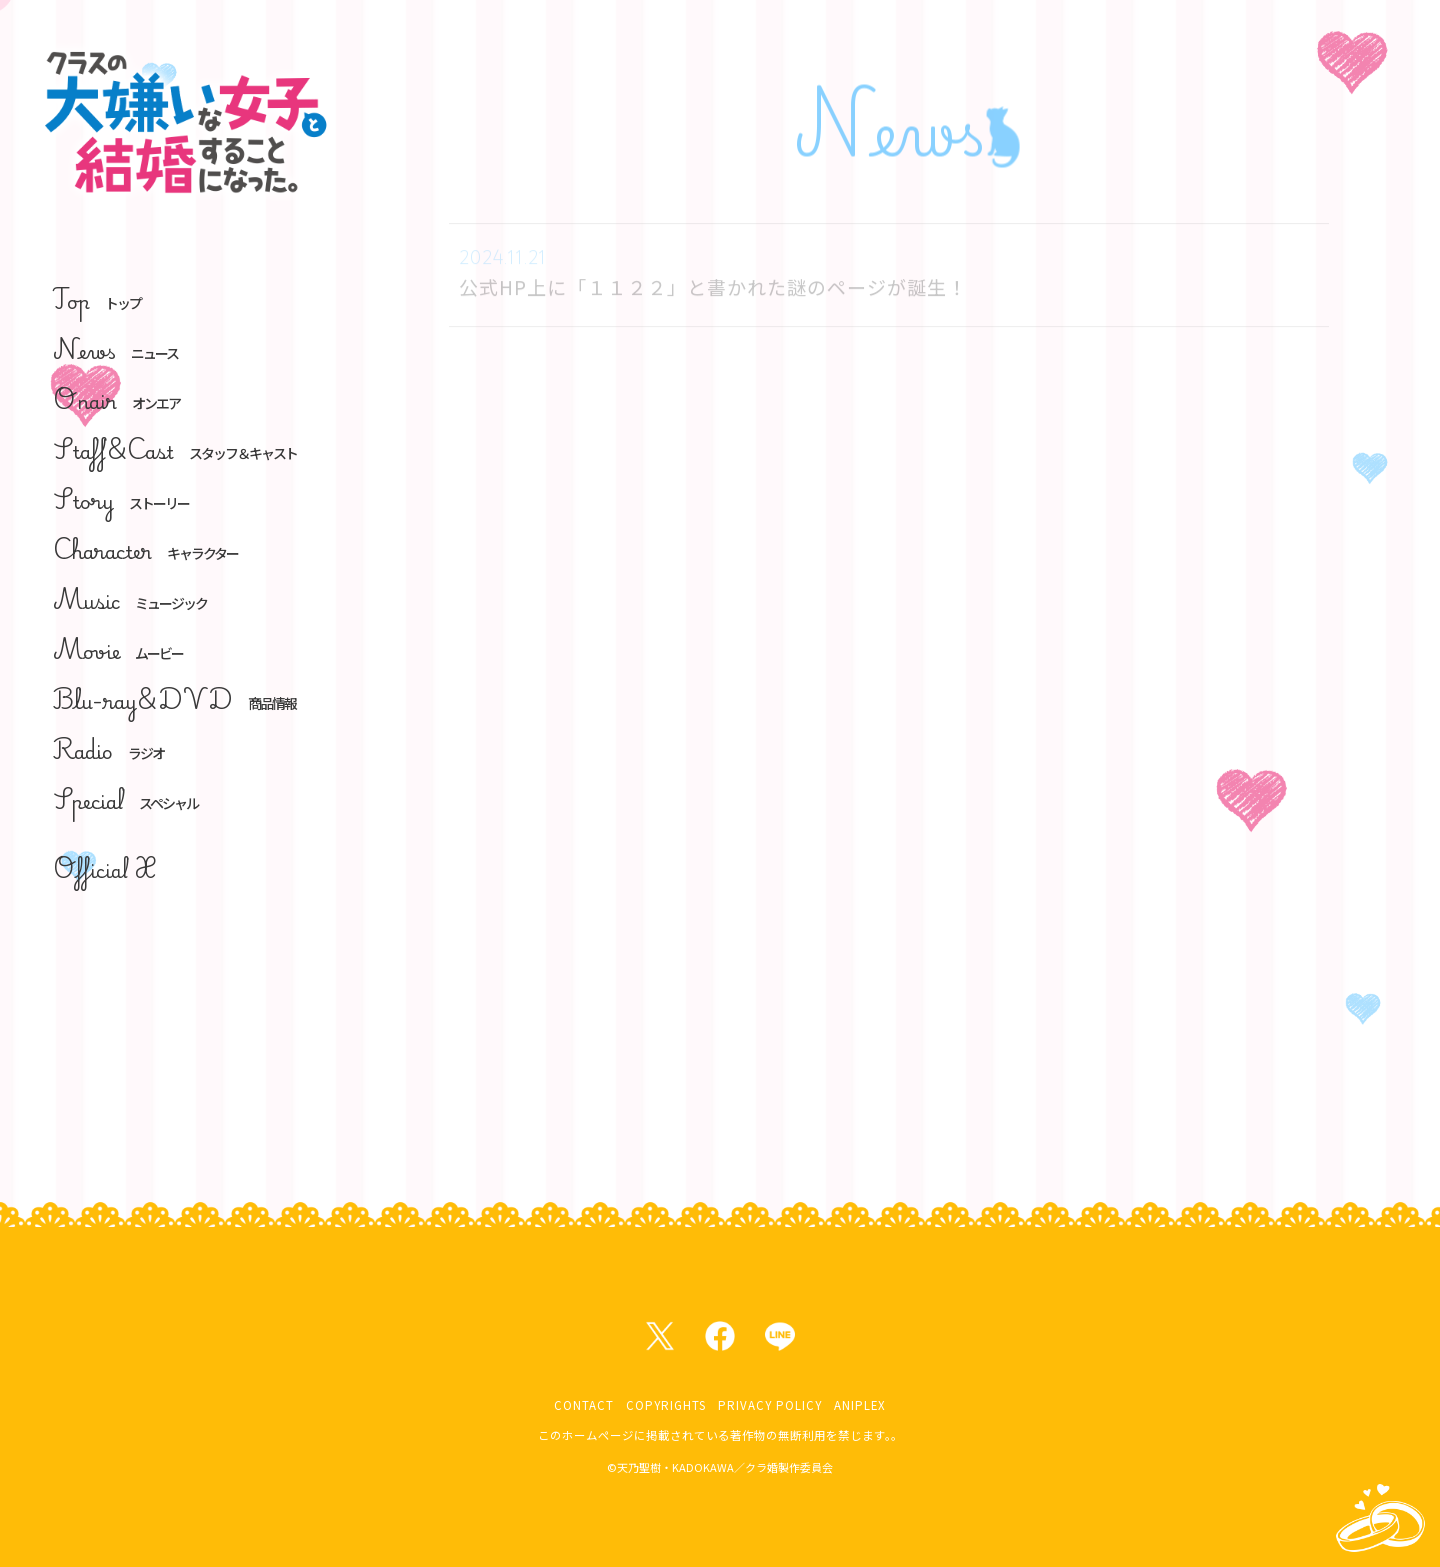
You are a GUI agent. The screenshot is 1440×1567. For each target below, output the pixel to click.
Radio (108, 750)
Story (121, 500)
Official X (105, 869)
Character (145, 550)
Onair (116, 400)
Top (97, 300)
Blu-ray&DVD (174, 700)
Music (130, 600)
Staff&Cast (175, 450)
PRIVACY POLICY (770, 1405)
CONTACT (584, 1405)
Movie (118, 650)
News (115, 350)
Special (125, 800)
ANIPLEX (860, 1405)
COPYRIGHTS (666, 1405)
